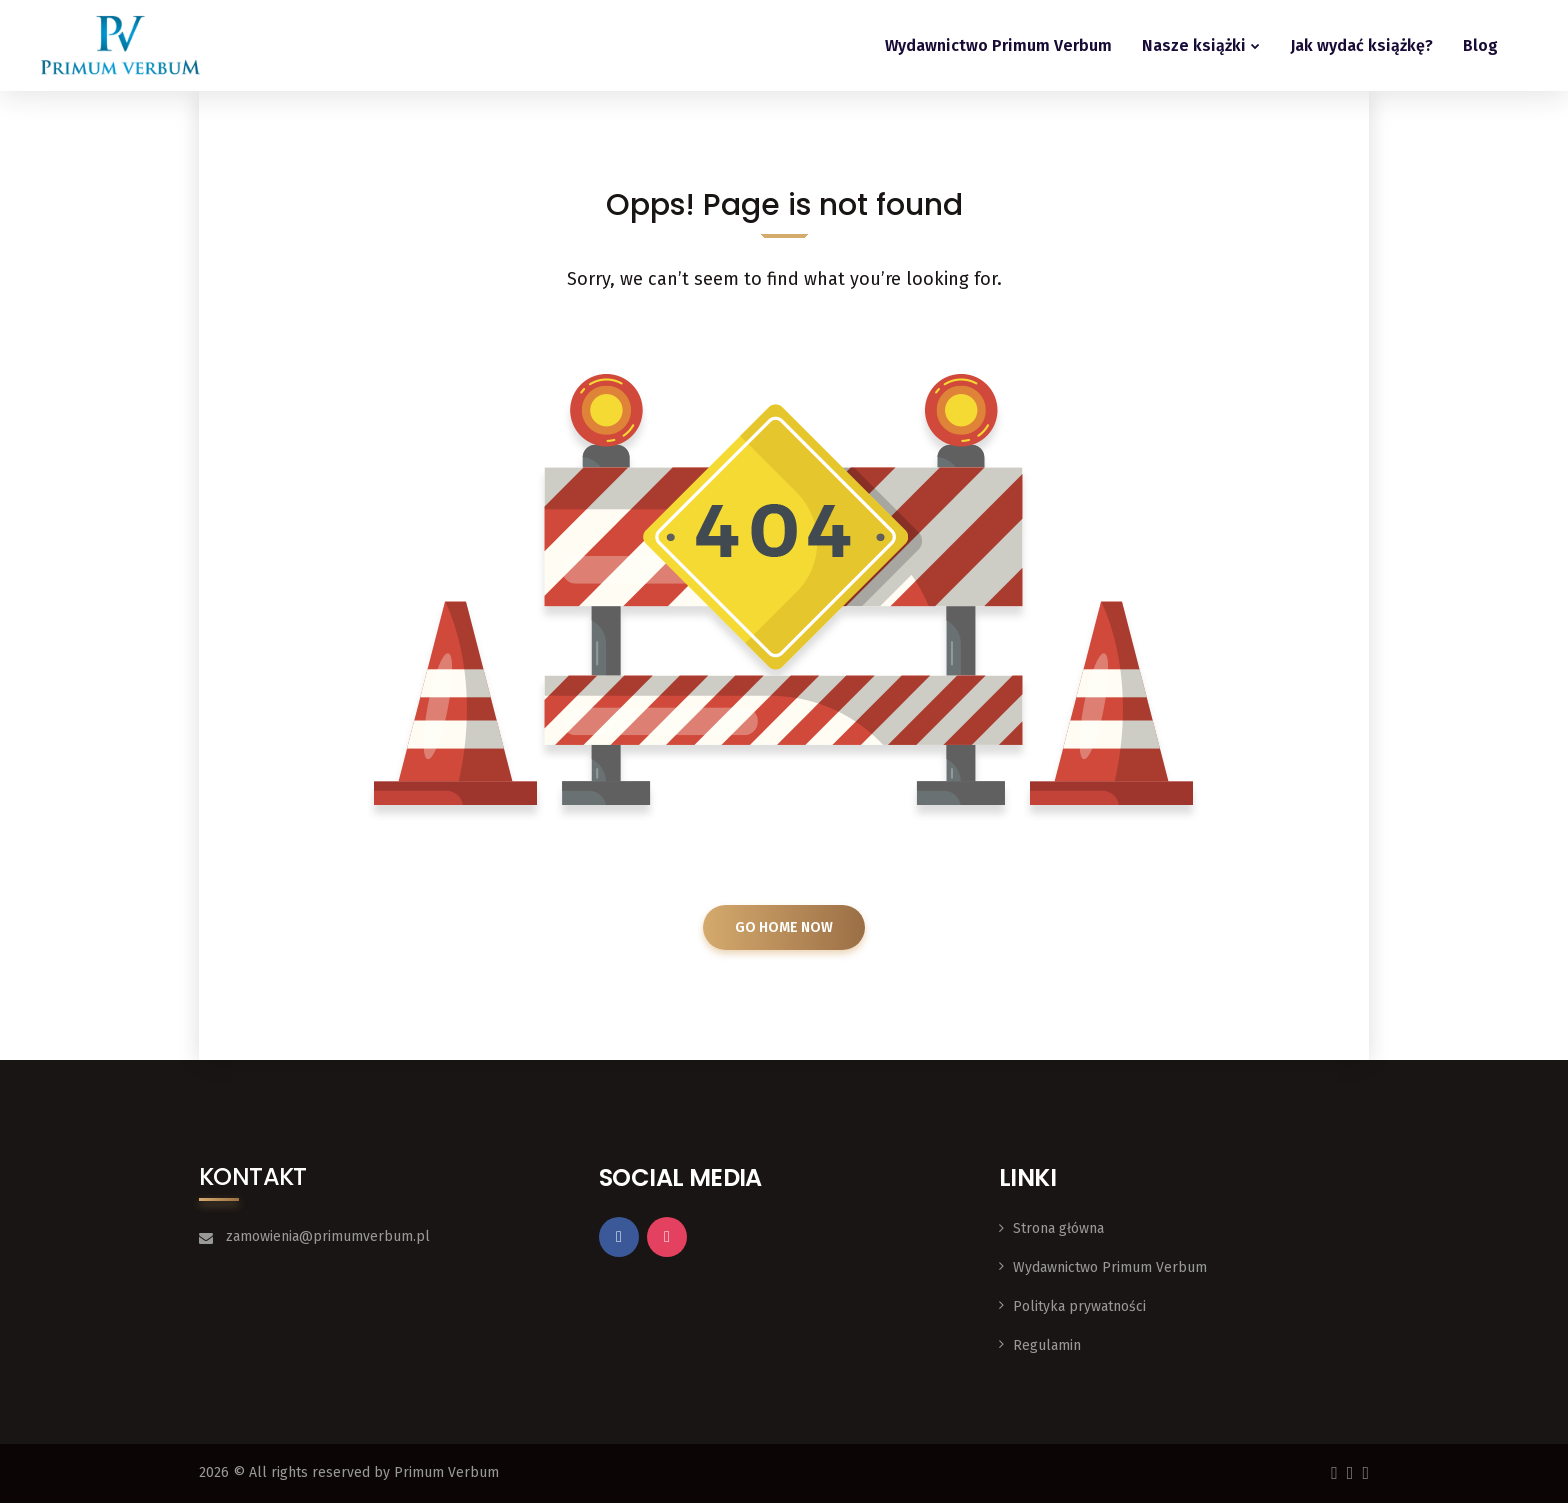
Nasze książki (1194, 45)
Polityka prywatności (1079, 1306)
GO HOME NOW (784, 927)
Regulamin (1047, 1345)
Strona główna (1058, 1228)
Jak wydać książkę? (1361, 45)
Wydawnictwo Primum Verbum (998, 45)
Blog (1480, 45)
